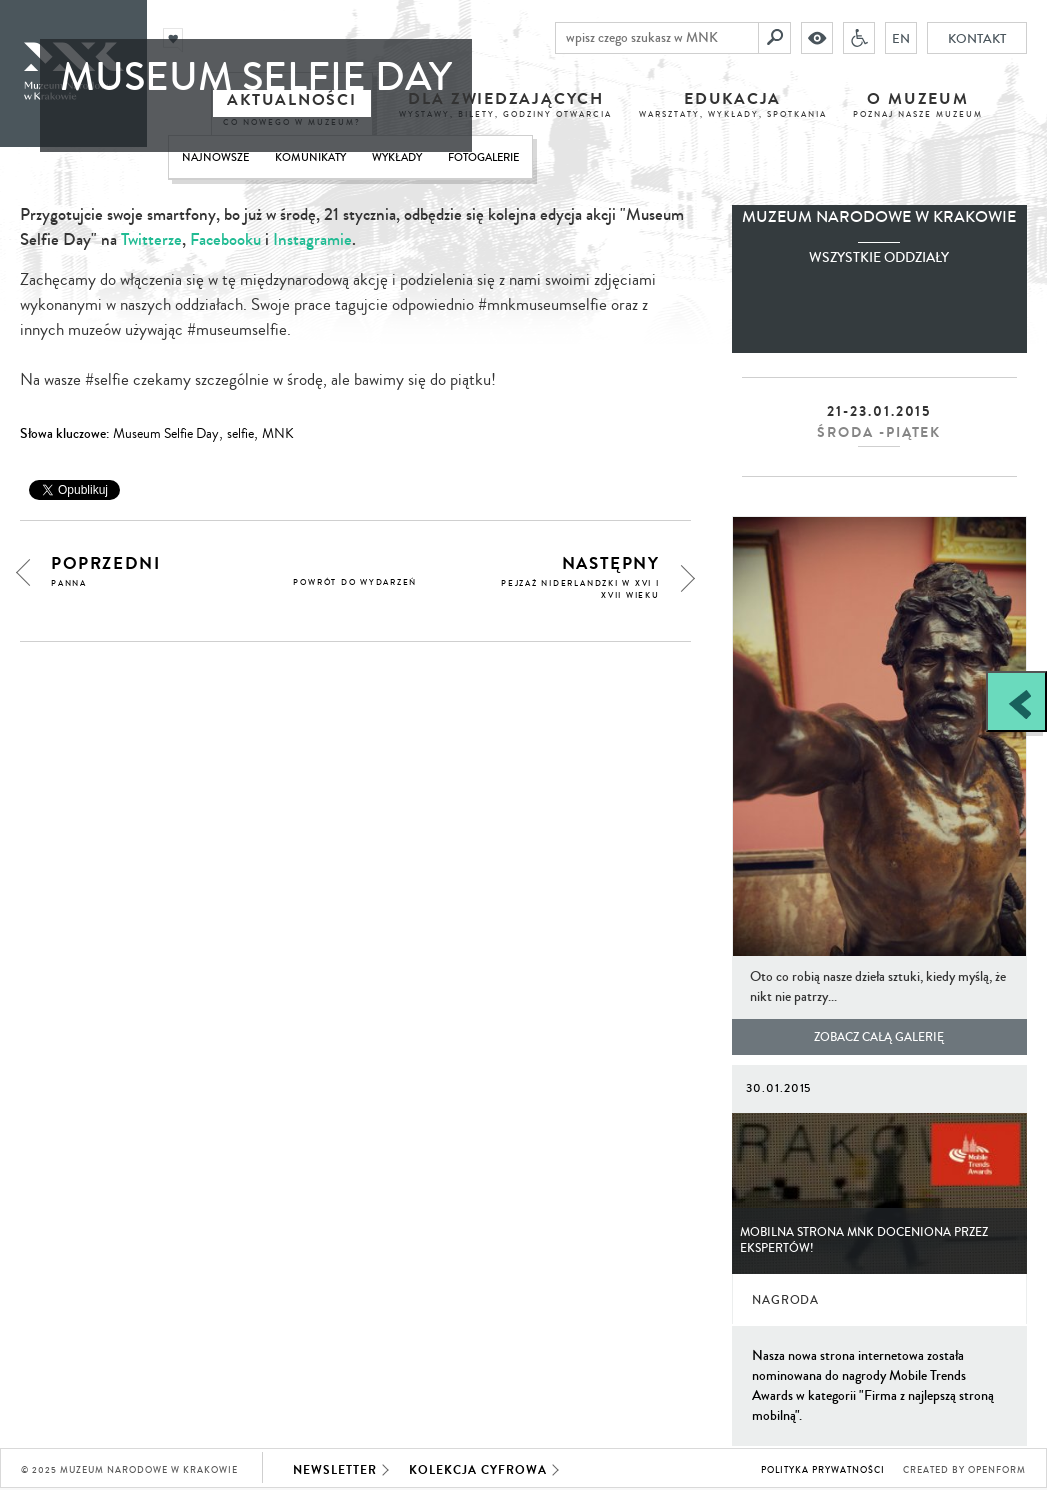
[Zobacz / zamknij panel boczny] (1016, 701)
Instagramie (312, 239)
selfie (240, 434)
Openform (997, 1470)
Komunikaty (310, 157)
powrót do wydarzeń (355, 582)
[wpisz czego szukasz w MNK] (657, 38)
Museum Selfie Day (166, 434)
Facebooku (225, 239)
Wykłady (397, 157)
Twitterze (151, 239)
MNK (278, 434)
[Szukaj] (775, 38)
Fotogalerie (483, 157)
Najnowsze (215, 157)
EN (901, 38)
